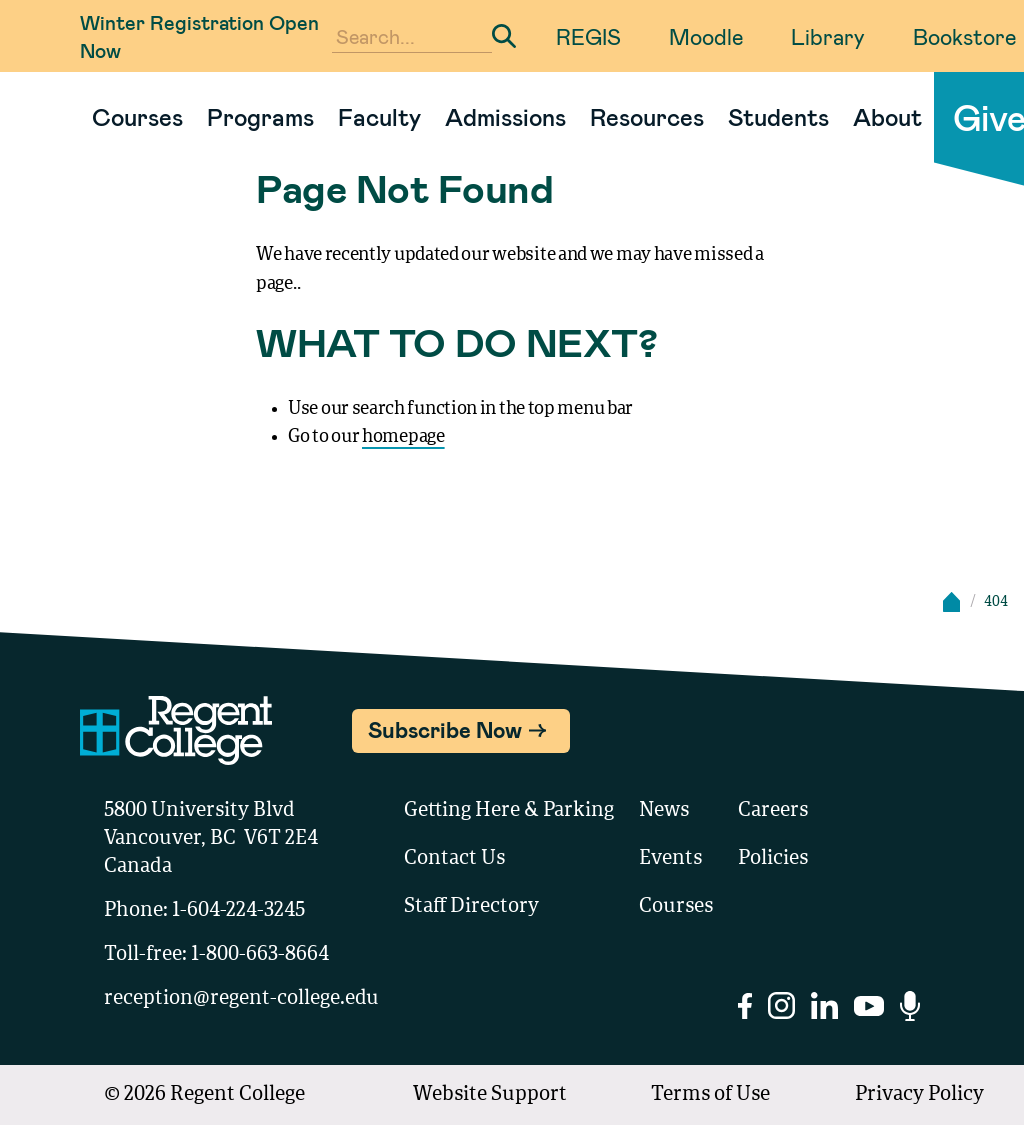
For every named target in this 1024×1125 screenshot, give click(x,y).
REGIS (588, 36)
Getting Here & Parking (509, 811)
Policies (773, 859)
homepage (403, 437)
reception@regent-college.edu (241, 999)
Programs (260, 116)
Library (828, 36)
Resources (647, 116)
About (887, 116)
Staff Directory (471, 907)
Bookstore (964, 36)
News (664, 811)
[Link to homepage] (72, 117)
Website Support (490, 1095)
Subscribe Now (445, 729)
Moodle (706, 36)
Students (778, 116)
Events (670, 859)
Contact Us (454, 859)
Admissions (505, 116)
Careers (773, 811)
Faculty (379, 116)
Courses (137, 116)
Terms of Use (710, 1095)
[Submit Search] (504, 36)
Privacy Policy (919, 1095)
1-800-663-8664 (260, 955)
